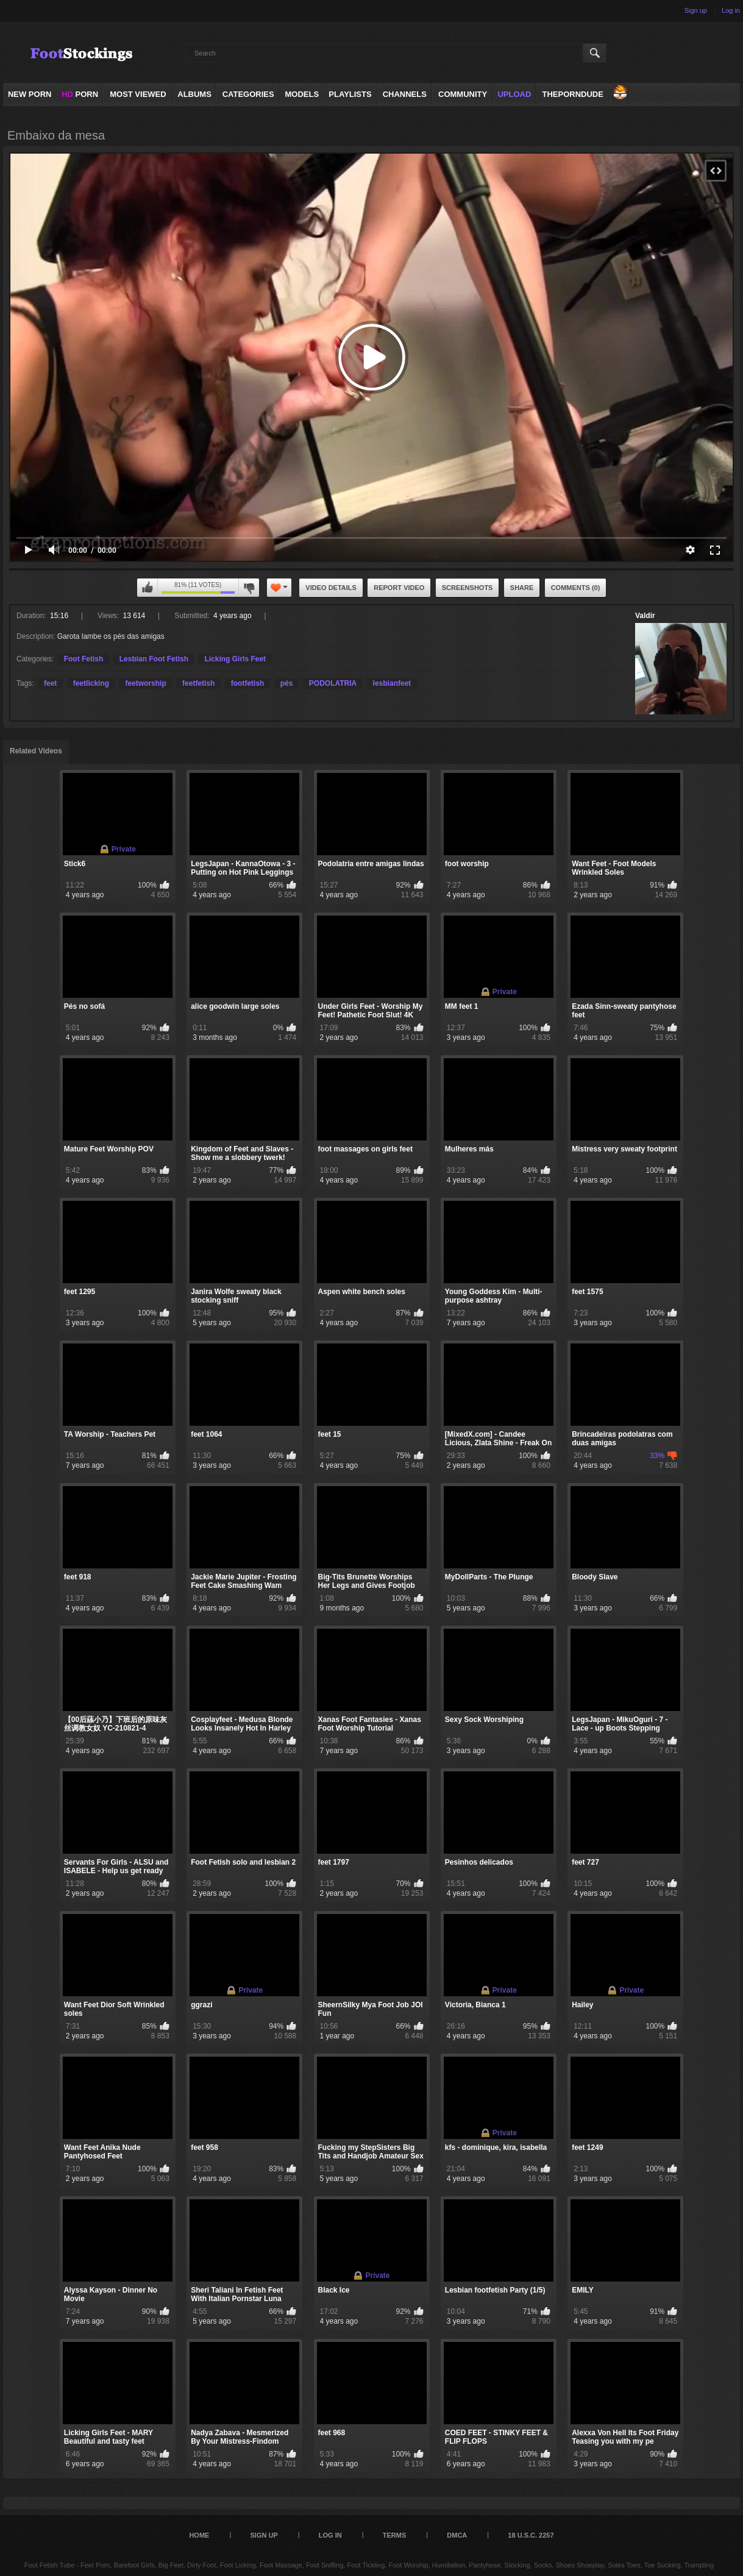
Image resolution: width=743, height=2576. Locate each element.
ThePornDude (572, 94)
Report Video (399, 587)
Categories (248, 94)
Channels (405, 94)
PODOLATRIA (333, 683)
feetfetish (198, 683)
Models (302, 94)
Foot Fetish (84, 659)
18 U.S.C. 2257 (530, 2535)
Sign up (695, 10)
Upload (514, 94)
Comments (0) (575, 587)
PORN (80, 94)
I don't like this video (248, 587)
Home (199, 2535)
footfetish (248, 683)
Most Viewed (138, 94)
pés (286, 683)
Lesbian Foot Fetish (153, 659)
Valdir (645, 615)
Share (522, 587)
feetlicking (91, 683)
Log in (731, 10)
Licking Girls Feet (235, 659)
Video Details (331, 587)
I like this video (147, 587)
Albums (194, 94)
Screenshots (467, 587)
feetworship (145, 683)
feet (50, 683)
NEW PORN (30, 94)
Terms (395, 2535)
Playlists (350, 94)
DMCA (457, 2535)
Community (462, 94)
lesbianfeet (392, 683)
